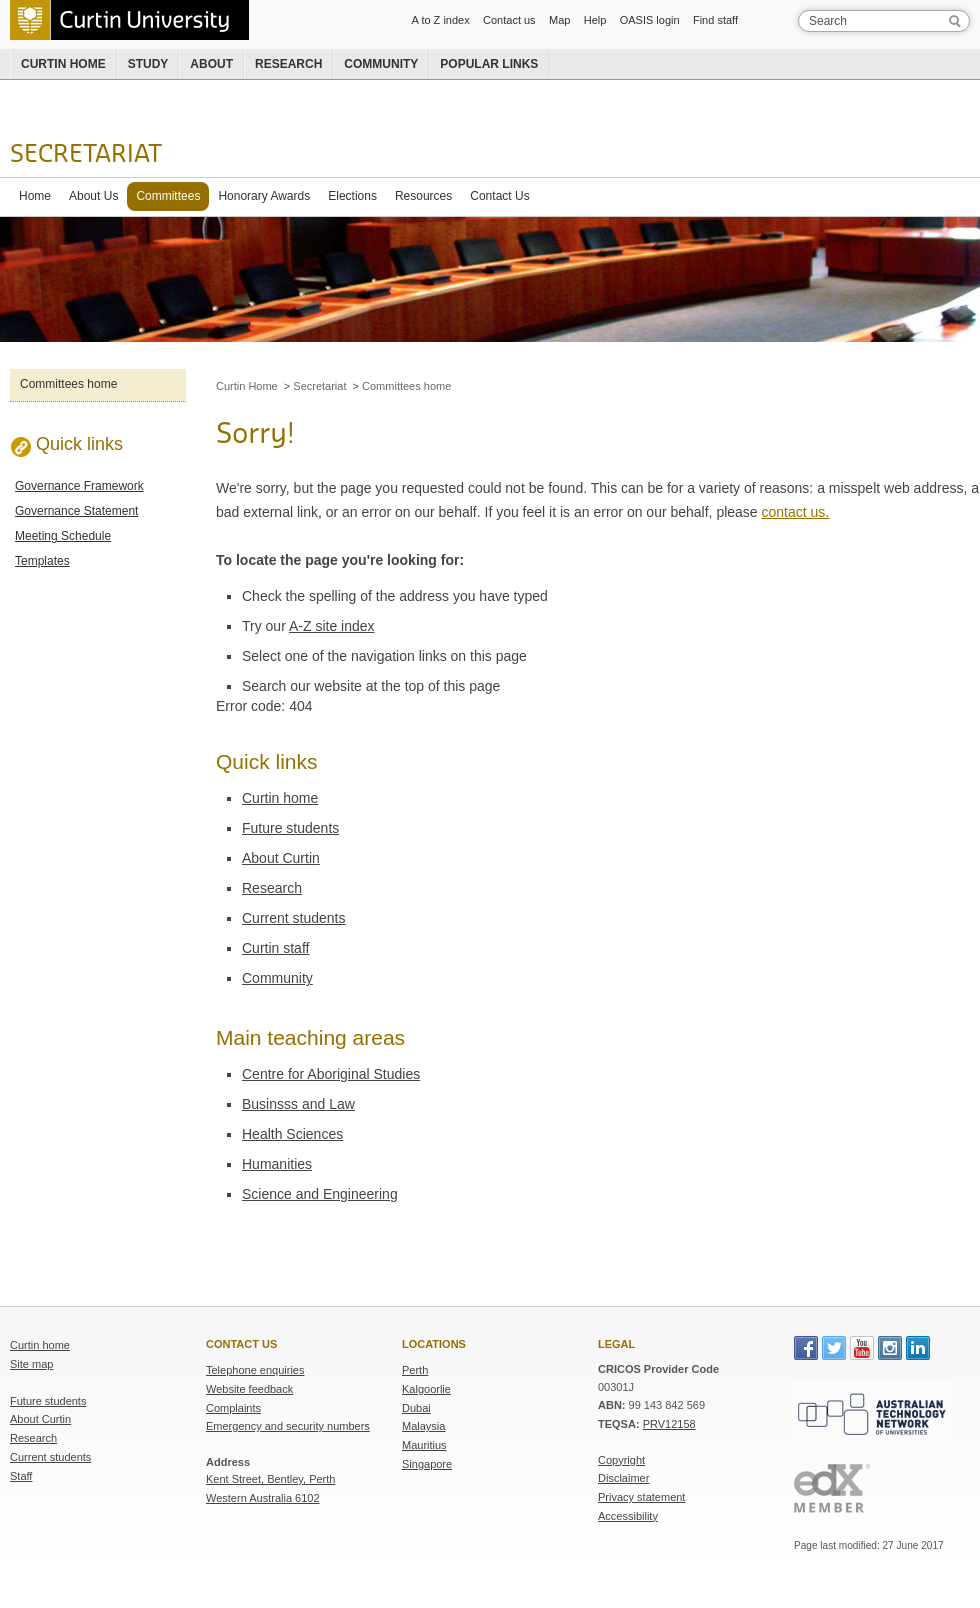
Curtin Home (247, 386)
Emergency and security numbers (288, 1426)
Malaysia (423, 1426)
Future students (290, 828)
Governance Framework (79, 486)
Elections (352, 196)
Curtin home (63, 64)
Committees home (68, 384)
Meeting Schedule (63, 536)
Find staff (715, 20)
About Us (93, 196)
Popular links (489, 64)
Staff (21, 1476)
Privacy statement (641, 1497)
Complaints (233, 1408)
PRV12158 (669, 1424)
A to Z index (441, 20)
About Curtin (281, 858)
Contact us (509, 20)
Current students (294, 918)
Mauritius (424, 1445)
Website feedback (249, 1389)
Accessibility (628, 1516)
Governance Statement (76, 511)
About (211, 64)
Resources (423, 196)
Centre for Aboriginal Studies (331, 1074)
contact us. (796, 512)
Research (288, 64)
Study (148, 64)
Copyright (621, 1460)
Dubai (416, 1408)
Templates (42, 561)
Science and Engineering (320, 1194)
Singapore (427, 1464)
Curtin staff (275, 948)
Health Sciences (292, 1134)
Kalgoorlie (426, 1389)
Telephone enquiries (255, 1370)
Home (35, 196)
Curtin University (129, 20)
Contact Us (499, 196)
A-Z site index (332, 626)
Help (595, 20)
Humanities (277, 1164)
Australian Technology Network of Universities (872, 1413)
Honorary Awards (264, 196)
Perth (415, 1370)
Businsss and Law (298, 1104)
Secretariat (86, 155)
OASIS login (650, 20)
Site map (31, 1364)
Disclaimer (623, 1478)
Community (381, 64)
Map (559, 20)
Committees (168, 196)
